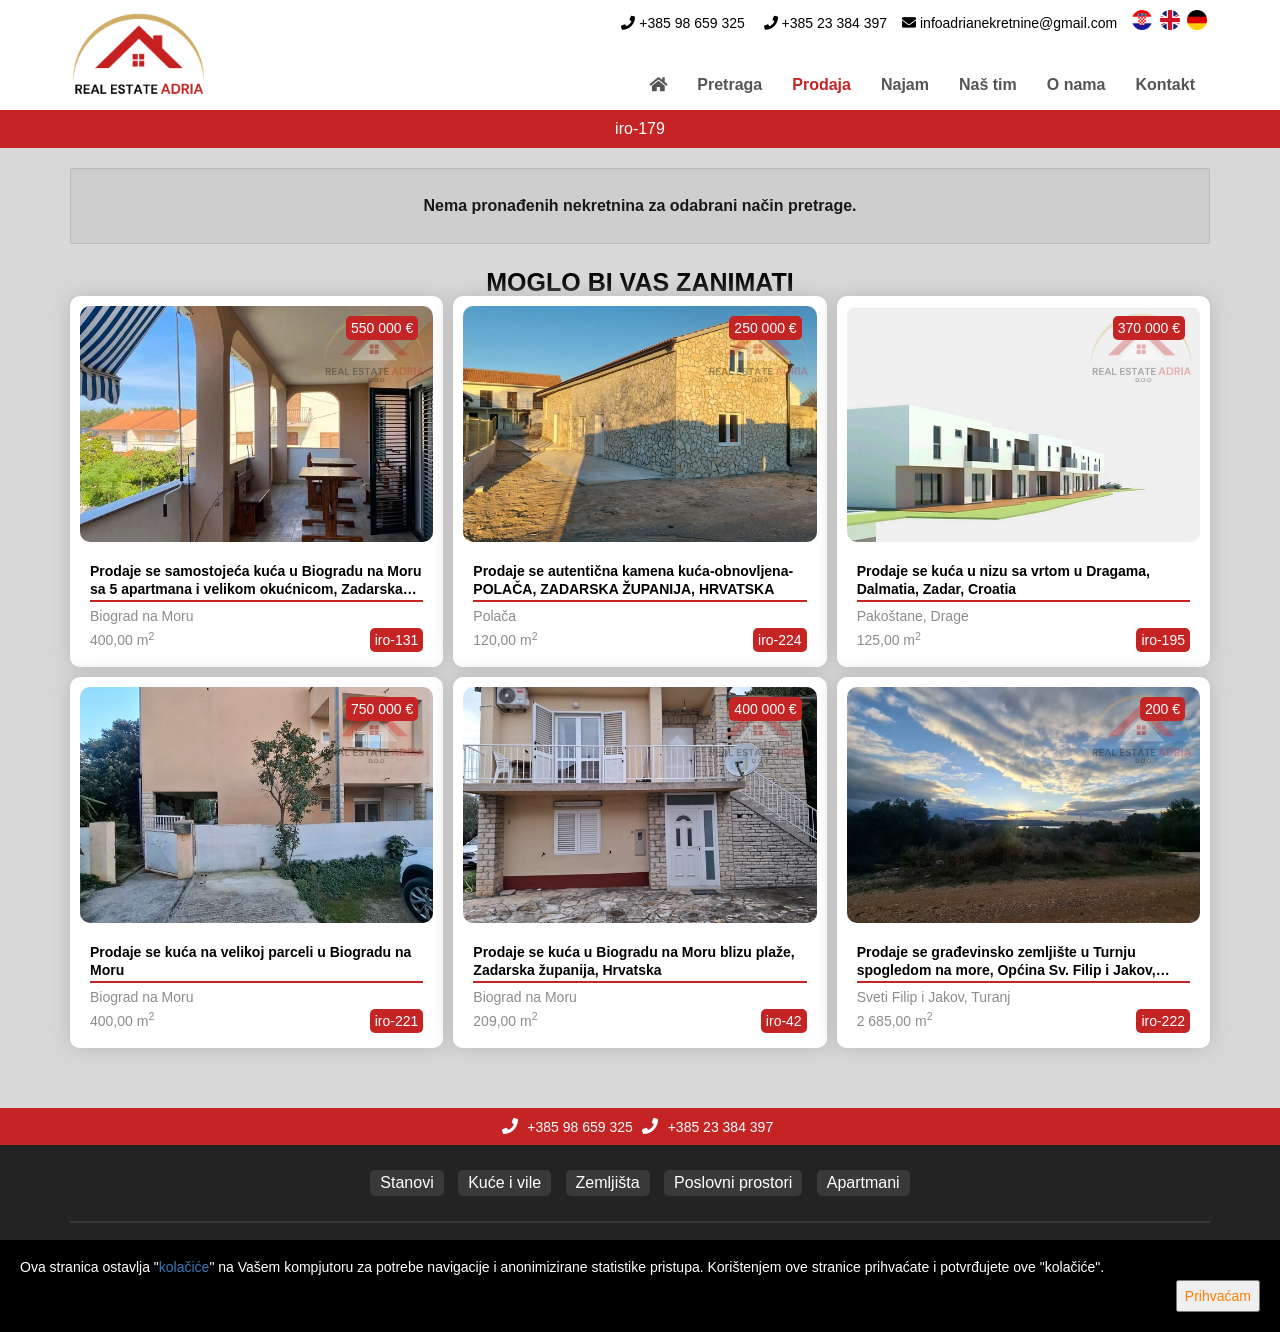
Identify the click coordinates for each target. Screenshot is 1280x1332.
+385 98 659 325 (692, 23)
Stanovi (406, 1182)
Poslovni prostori (733, 1182)
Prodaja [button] (821, 84)
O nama (1076, 84)
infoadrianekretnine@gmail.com (1018, 23)
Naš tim (988, 84)
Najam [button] (905, 84)
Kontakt (1165, 84)
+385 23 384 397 (835, 23)
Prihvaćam (1218, 1296)
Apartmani (863, 1182)
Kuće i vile (504, 1182)
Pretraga (729, 84)
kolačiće (184, 1267)
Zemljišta (608, 1182)
